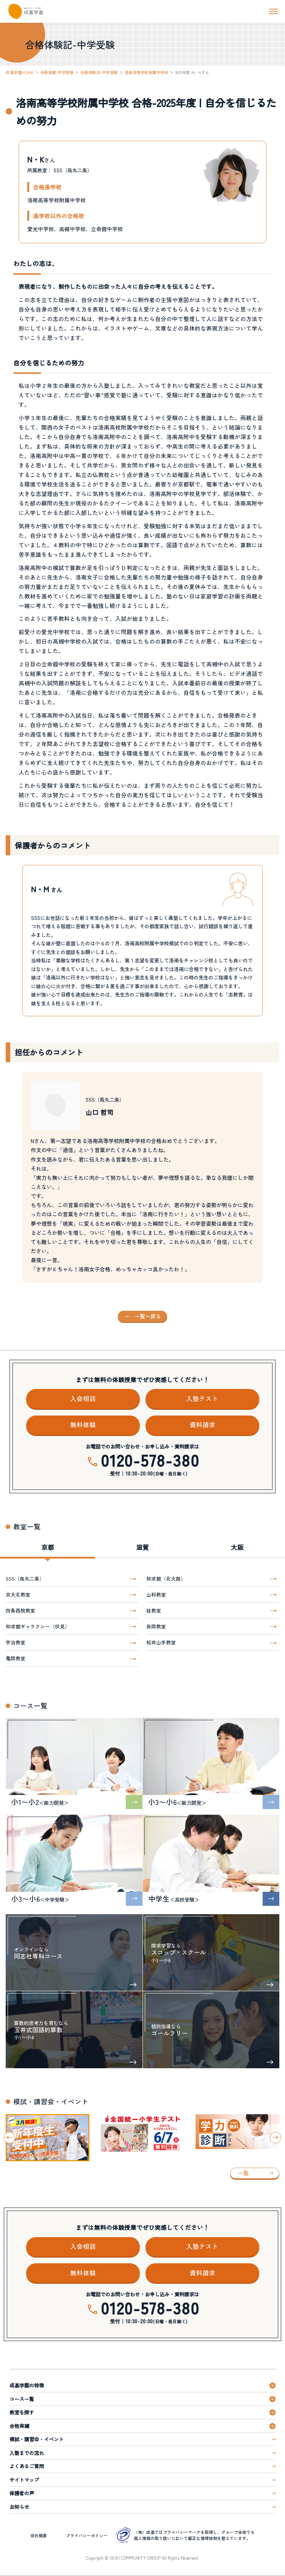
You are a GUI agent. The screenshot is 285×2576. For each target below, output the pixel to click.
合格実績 (19, 2426)
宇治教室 (15, 1642)
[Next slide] (275, 2137)
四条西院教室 (20, 1610)
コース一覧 (21, 2399)
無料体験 (83, 1424)
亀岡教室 (15, 1658)
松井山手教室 (161, 1642)
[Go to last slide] (9, 2137)
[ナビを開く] (273, 11)
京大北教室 (18, 1594)
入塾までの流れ (26, 2452)
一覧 (243, 2173)
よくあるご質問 (26, 2466)
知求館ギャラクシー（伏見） (38, 1626)
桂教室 (153, 1610)
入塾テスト (202, 1398)
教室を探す (21, 2412)
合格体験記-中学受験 (99, 72)
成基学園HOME (19, 72)
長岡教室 (156, 1626)
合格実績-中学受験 (57, 72)
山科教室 (156, 1594)
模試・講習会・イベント (36, 2439)
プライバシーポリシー (87, 2535)
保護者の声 (21, 2493)
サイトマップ (24, 2479)
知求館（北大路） (166, 1578)
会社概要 (38, 2535)
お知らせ (19, 2506)
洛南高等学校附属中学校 (147, 72)
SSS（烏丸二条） (25, 1578)
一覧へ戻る (148, 1316)
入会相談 (83, 1398)
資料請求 (202, 1424)
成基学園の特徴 (26, 2385)
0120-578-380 (150, 1460)
